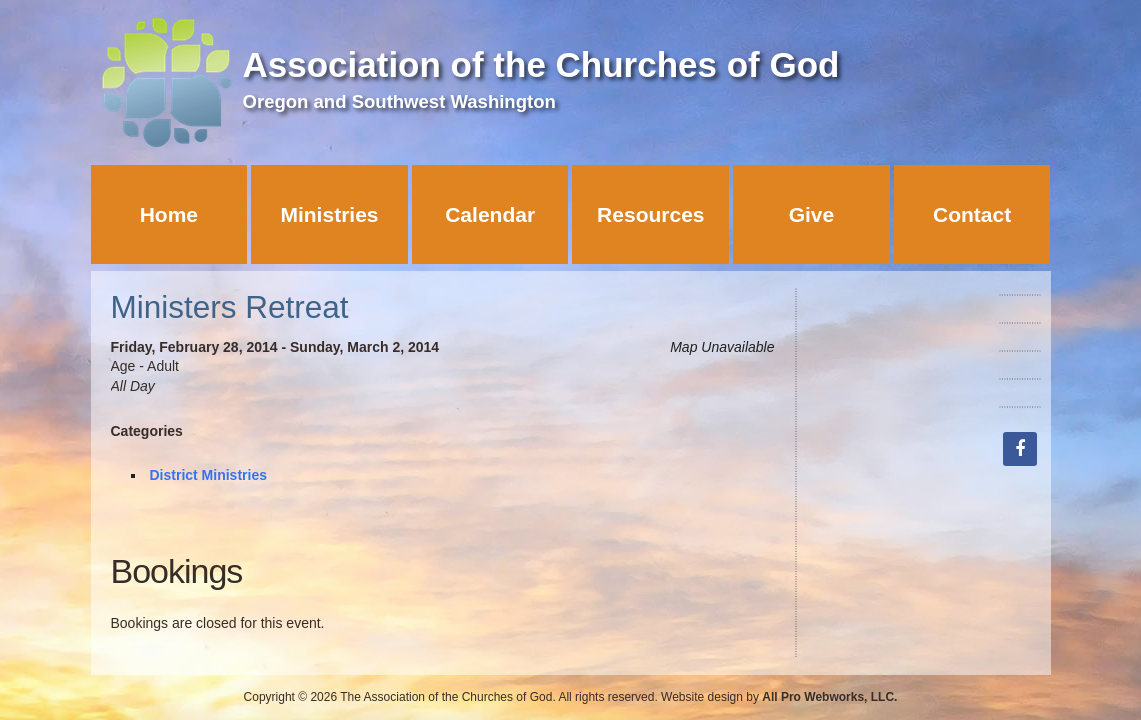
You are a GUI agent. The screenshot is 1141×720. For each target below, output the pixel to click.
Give (812, 214)
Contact (972, 214)
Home (169, 214)
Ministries (329, 214)
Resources (650, 214)
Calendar (490, 214)
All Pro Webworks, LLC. (829, 697)
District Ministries (208, 475)
